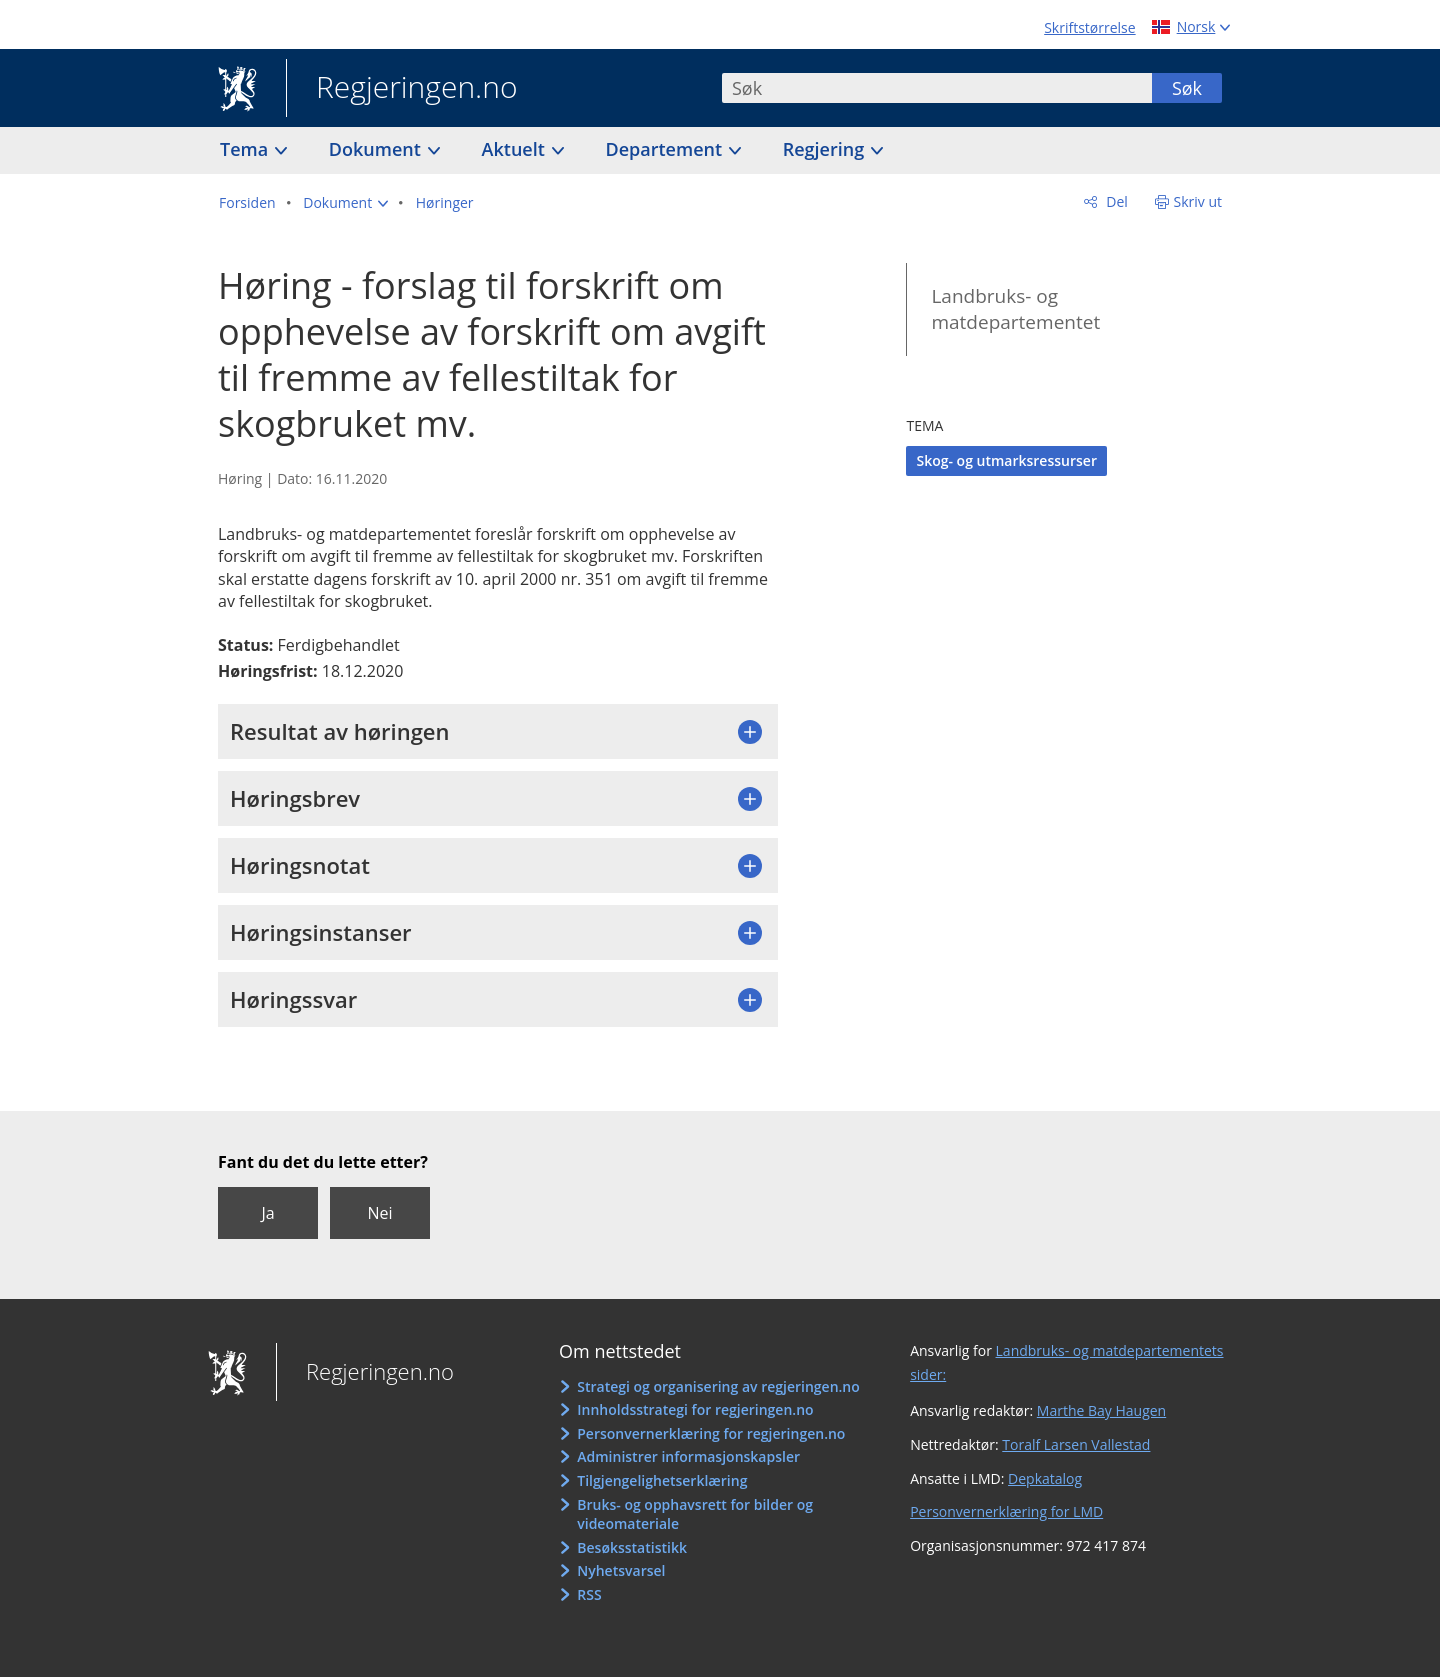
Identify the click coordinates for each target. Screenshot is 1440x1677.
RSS (589, 1594)
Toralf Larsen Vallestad (1076, 1444)
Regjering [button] (826, 149)
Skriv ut (1198, 201)
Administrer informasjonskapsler (688, 1456)
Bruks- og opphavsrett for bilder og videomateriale (695, 1514)
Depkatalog (1045, 1478)
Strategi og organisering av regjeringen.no (718, 1386)
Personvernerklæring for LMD (1006, 1511)
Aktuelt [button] (516, 149)
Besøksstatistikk (632, 1547)
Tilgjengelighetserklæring (662, 1480)
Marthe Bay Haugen (1101, 1410)
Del (1115, 201)
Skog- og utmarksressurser (1006, 460)
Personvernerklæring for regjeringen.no (711, 1433)
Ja (267, 1213)
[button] (345, 203)
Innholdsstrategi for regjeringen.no (695, 1409)
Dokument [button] (377, 149)
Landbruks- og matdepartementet (1015, 309)
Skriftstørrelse (1089, 27)
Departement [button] (666, 149)
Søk (1187, 88)
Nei (379, 1213)
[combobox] (937, 88)
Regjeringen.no (402, 89)
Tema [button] (246, 149)
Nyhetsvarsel (621, 1570)
